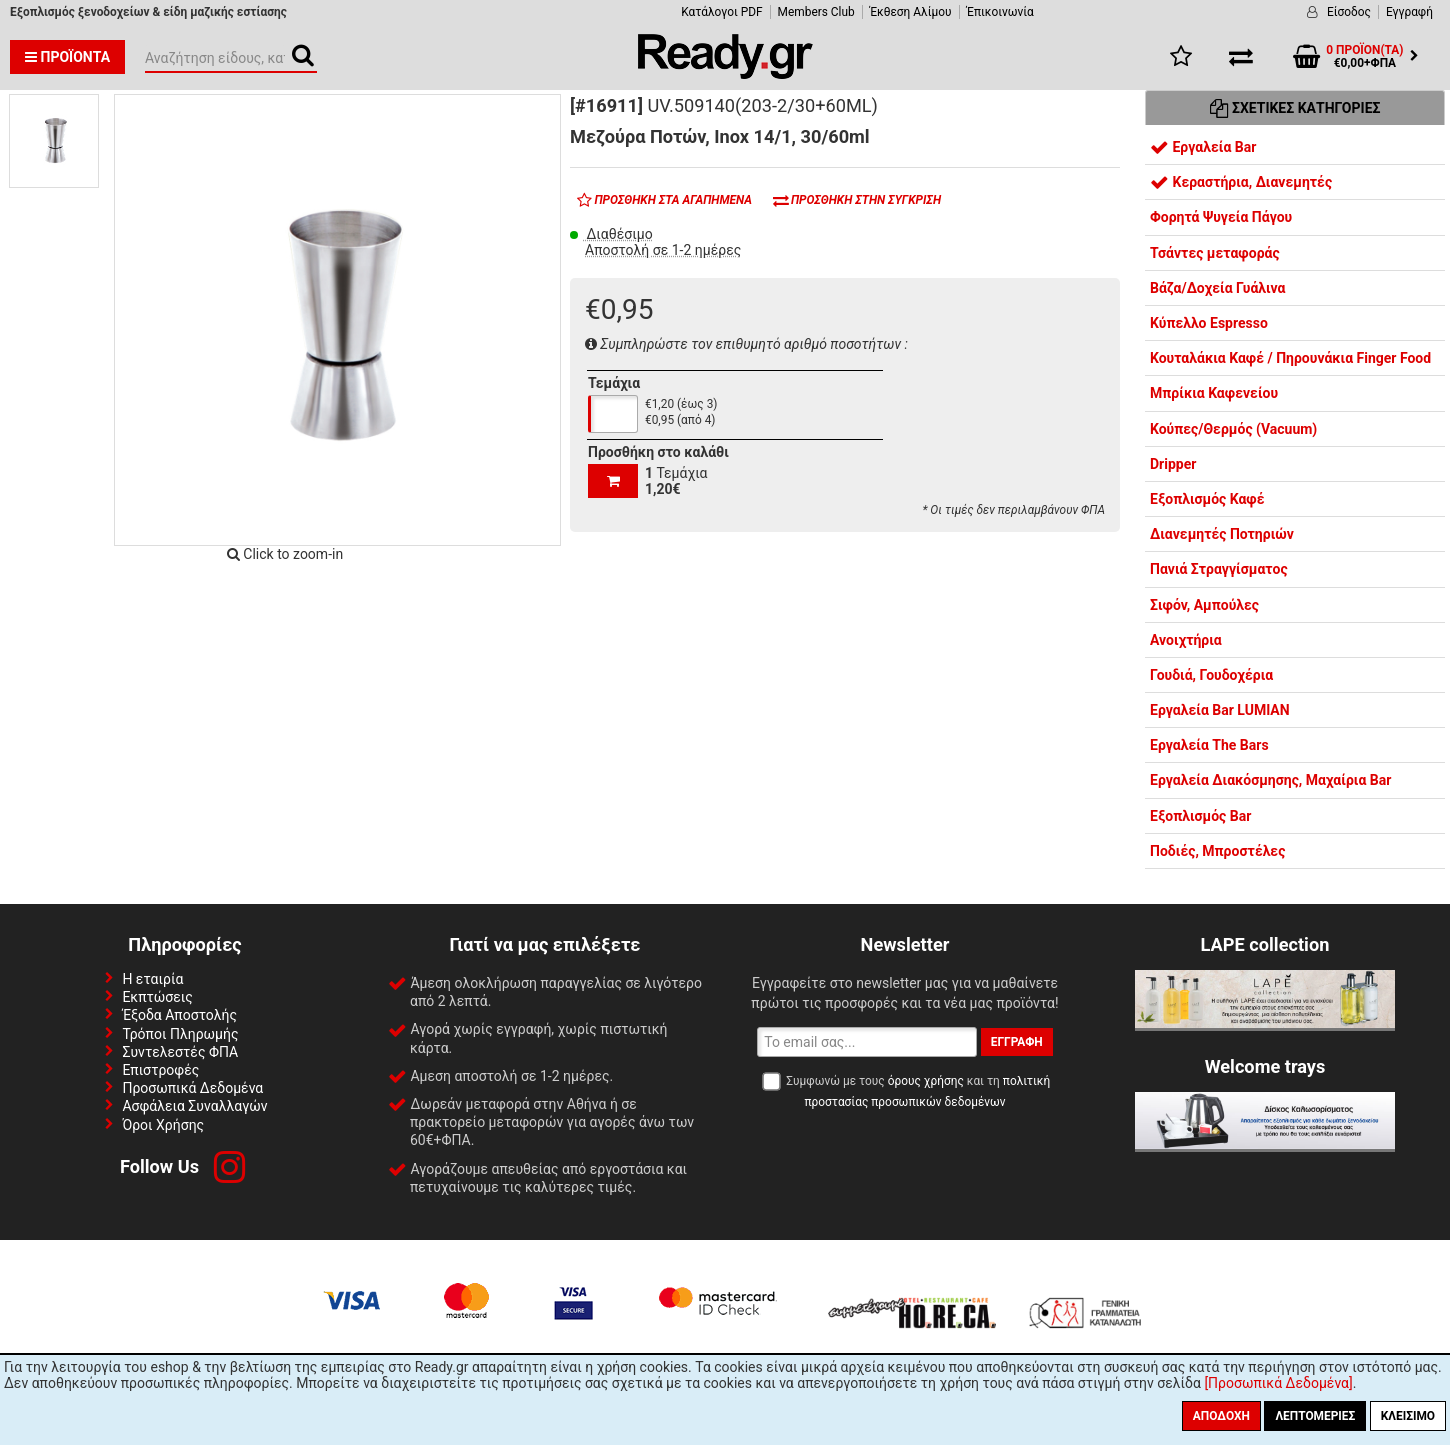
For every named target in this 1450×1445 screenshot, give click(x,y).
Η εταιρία (152, 979)
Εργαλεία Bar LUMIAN (1220, 710)
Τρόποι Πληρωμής (180, 1034)
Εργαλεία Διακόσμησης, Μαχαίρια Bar (1270, 780)
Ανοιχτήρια (1186, 640)
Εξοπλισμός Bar (1200, 816)
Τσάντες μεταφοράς (1215, 253)
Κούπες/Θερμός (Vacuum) (1233, 429)
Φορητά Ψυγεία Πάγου (1221, 217)
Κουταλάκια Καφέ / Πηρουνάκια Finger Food (1290, 358)
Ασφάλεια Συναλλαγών (194, 1106)
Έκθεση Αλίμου (911, 12)
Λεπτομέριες (1315, 1416)
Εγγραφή (1409, 12)
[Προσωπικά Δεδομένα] (1278, 1383)
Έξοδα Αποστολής (179, 1015)
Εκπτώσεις (157, 997)
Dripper (1173, 464)
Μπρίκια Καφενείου (1214, 393)
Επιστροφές (160, 1070)
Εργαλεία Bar (1203, 147)
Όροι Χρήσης (163, 1125)
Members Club (816, 12)
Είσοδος (1349, 12)
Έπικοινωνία (1000, 12)
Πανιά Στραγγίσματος (1219, 569)
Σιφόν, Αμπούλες (1204, 605)
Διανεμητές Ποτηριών (1222, 534)
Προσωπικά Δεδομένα (192, 1088)
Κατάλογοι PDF (721, 12)
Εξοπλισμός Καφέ (1207, 499)
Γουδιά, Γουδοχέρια (1211, 675)
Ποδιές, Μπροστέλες (1217, 851)
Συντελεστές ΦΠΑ (180, 1052)
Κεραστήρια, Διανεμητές (1241, 182)
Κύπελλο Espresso (1209, 323)
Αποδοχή (1221, 1416)
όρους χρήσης (926, 1081)
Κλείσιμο (1408, 1416)
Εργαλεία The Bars (1209, 745)
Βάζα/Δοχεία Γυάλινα (1217, 288)
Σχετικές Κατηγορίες (1295, 108)
